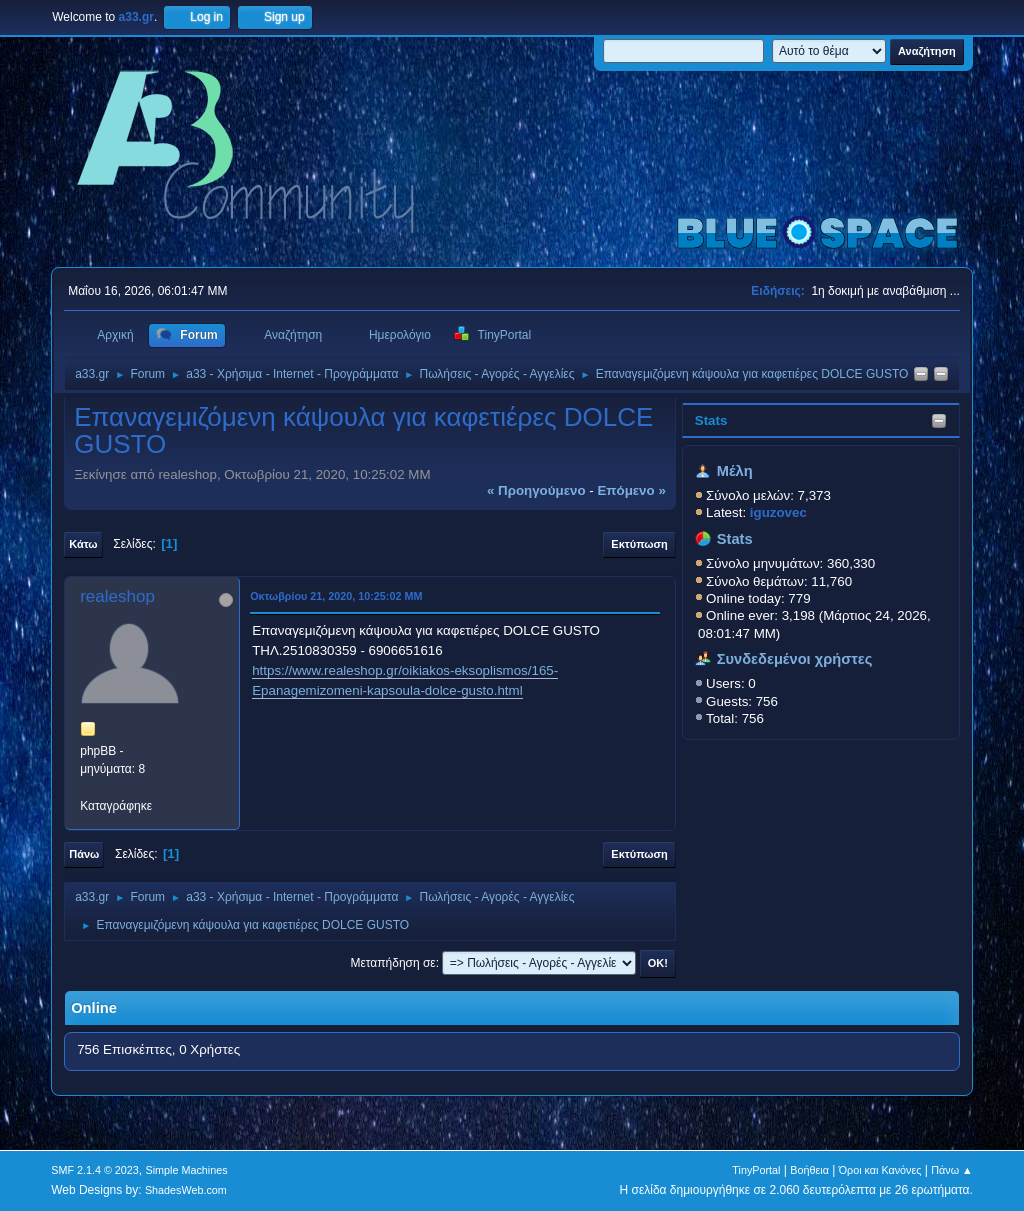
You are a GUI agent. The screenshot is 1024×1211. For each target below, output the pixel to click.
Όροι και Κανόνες (880, 1170)
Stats (711, 420)
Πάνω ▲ (952, 1170)
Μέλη (735, 471)
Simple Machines (187, 1170)
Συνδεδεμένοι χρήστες (795, 659)
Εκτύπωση (639, 544)
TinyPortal (756, 1170)
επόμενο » (631, 490)
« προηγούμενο (536, 490)
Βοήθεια (809, 1170)
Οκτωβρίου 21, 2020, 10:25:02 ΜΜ (336, 596)
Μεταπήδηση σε (392, 963)
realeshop (117, 596)
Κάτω (83, 544)
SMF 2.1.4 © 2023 (95, 1170)
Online (94, 1008)
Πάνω (84, 854)
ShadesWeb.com (186, 1190)
